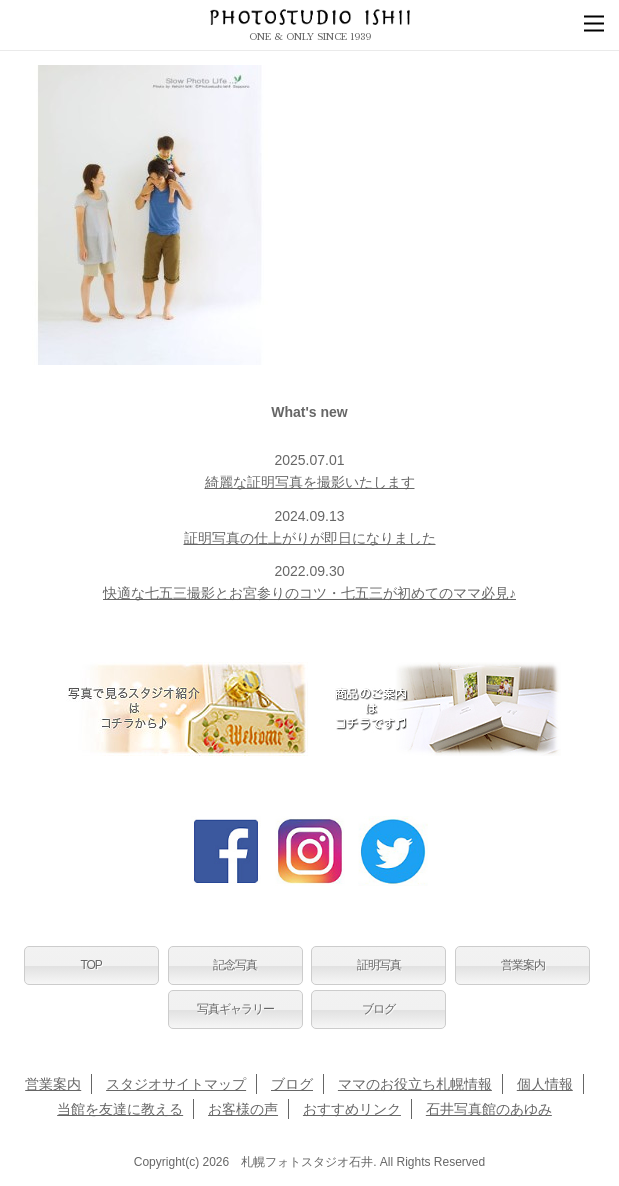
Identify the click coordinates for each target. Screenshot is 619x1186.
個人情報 (545, 1084)
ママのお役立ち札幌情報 (415, 1084)
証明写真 (379, 965)
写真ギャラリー (235, 1009)
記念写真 (235, 965)
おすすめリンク (352, 1109)
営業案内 (523, 965)
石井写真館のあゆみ (489, 1109)
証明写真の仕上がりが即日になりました (310, 538)
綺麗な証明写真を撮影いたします (310, 482)
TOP (90, 965)
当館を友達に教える (120, 1109)
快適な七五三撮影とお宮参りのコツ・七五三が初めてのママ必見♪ (309, 593)
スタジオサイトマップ (176, 1084)
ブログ (378, 1009)
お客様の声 (243, 1109)
